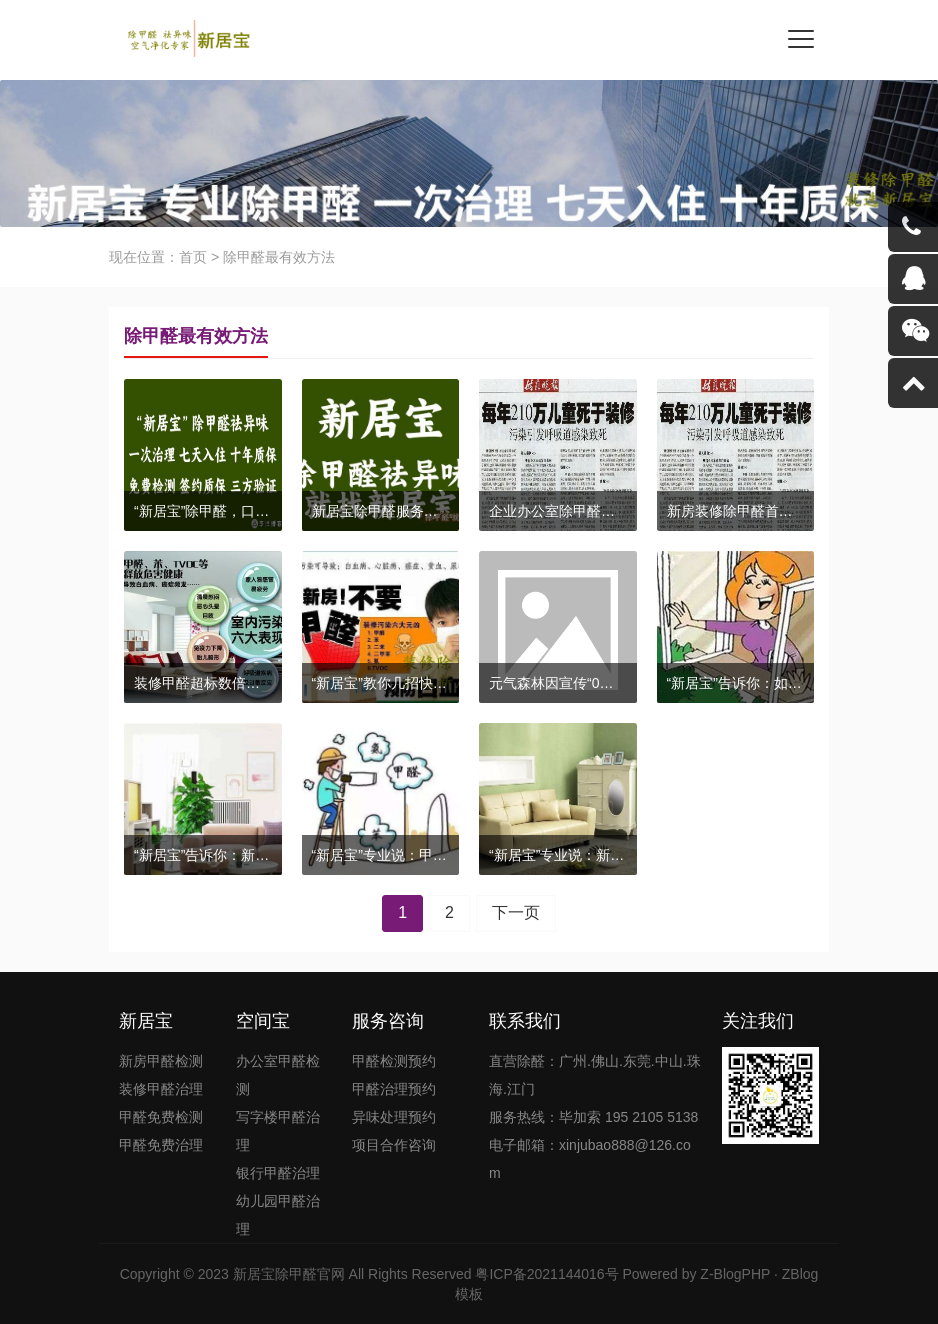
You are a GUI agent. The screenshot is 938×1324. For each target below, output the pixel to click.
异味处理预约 (394, 1117)
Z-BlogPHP (735, 1274)
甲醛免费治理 (161, 1145)
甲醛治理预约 (394, 1089)
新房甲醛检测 (161, 1061)
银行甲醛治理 (278, 1173)
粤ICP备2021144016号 (546, 1274)
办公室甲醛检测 (278, 1075)
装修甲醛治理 (161, 1089)
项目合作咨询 (394, 1145)
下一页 (516, 912)
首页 (193, 257)
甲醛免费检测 (161, 1117)
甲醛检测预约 (394, 1061)
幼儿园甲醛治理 (278, 1215)
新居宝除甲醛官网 (289, 1274)
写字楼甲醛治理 (278, 1131)
